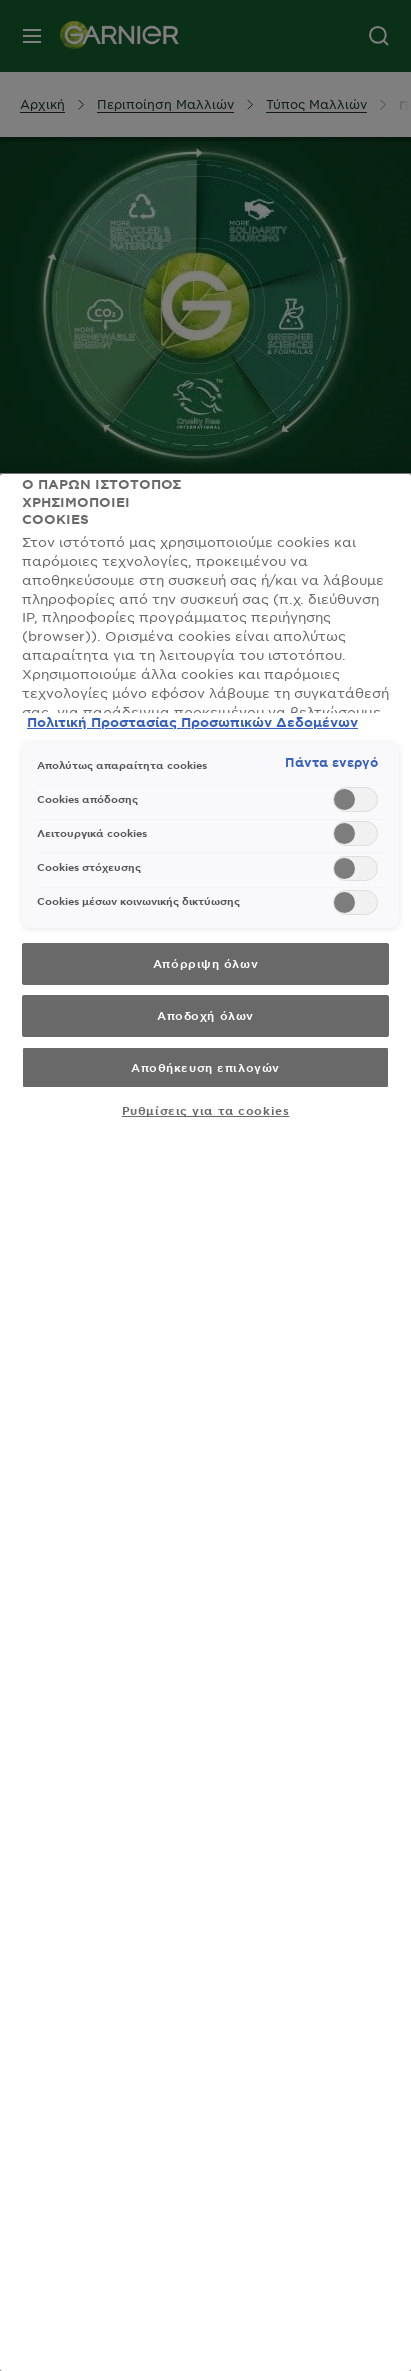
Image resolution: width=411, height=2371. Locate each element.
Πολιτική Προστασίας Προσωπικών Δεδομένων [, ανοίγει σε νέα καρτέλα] (192, 722)
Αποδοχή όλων (205, 1015)
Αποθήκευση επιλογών (205, 1067)
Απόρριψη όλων (205, 963)
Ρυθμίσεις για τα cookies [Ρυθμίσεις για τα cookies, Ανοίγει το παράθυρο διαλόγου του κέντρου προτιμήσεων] (206, 1110)
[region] (205, 1422)
